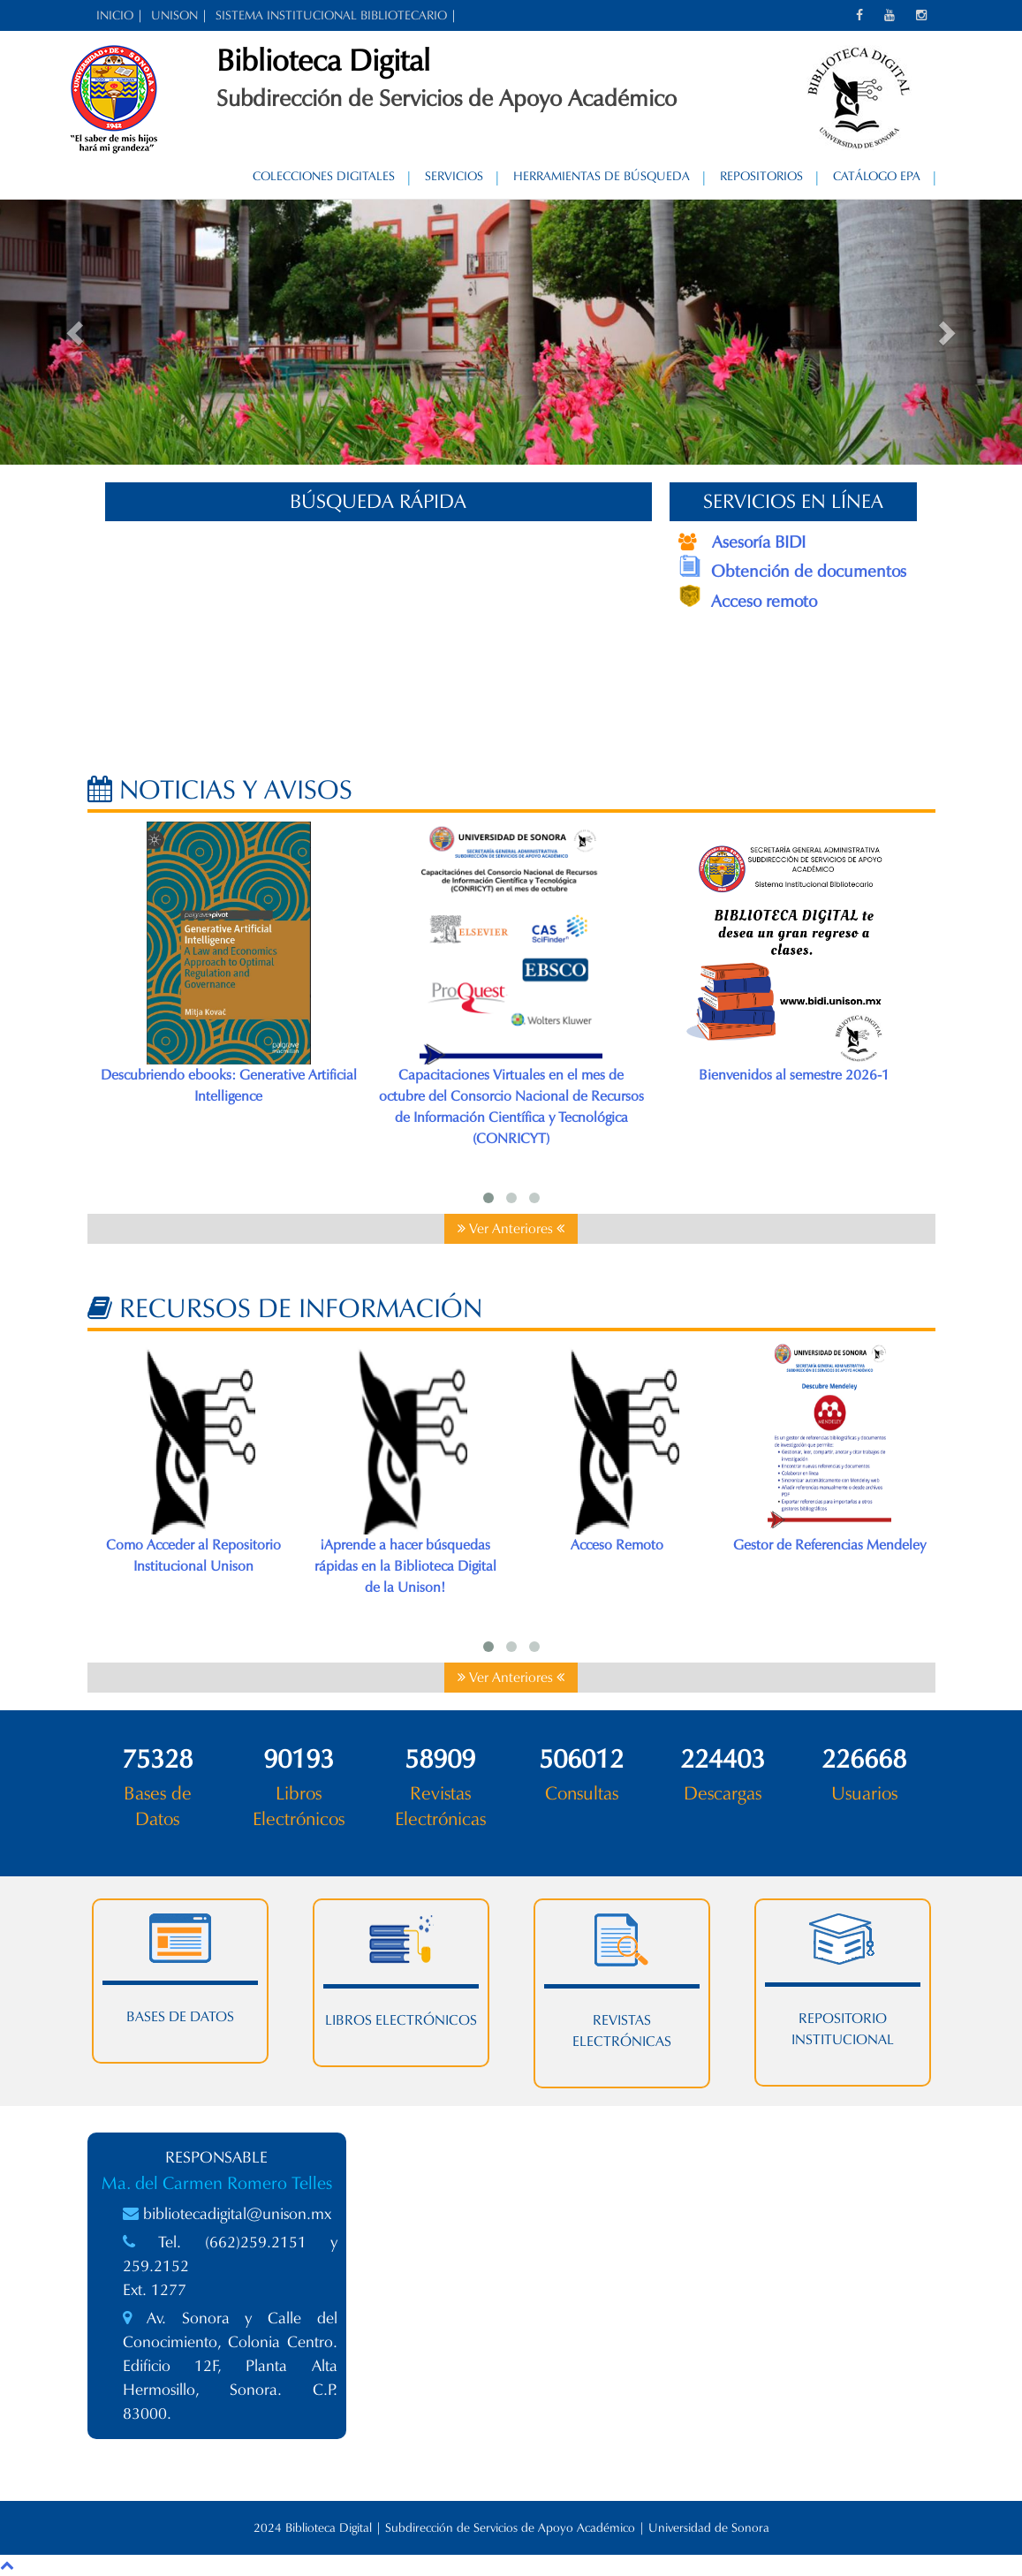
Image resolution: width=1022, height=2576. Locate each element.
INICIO (114, 15)
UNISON (174, 15)
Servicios (454, 176)
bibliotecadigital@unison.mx (237, 2214)
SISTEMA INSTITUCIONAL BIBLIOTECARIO (331, 15)
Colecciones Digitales (324, 176)
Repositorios (761, 176)
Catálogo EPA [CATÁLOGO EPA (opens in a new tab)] (876, 176)
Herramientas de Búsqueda (601, 176)
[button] (77, 332)
